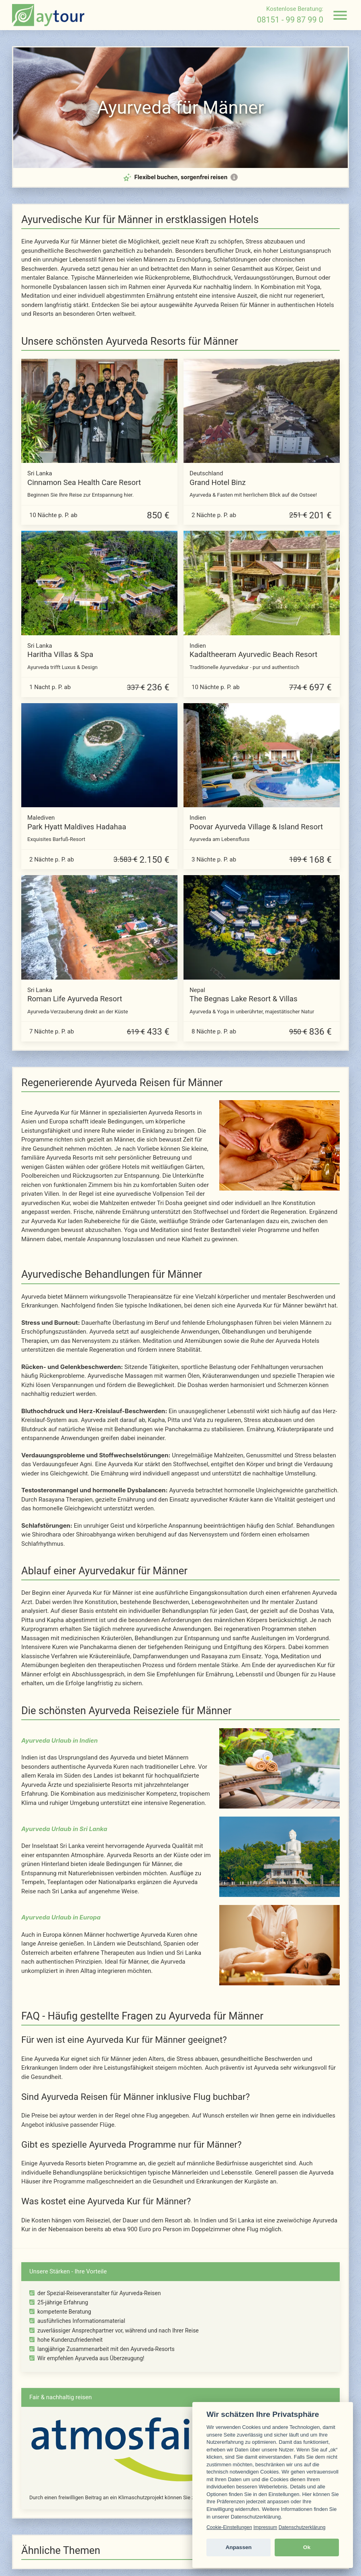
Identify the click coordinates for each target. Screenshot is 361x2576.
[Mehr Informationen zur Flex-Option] (234, 177)
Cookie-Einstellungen (229, 2527)
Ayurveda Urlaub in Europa (61, 1917)
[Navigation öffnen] (340, 15)
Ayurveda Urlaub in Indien (59, 1740)
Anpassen (239, 2547)
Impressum (265, 2527)
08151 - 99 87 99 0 (290, 20)
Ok (306, 2547)
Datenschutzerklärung (302, 2527)
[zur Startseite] (48, 15)
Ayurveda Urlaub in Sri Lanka (64, 1829)
